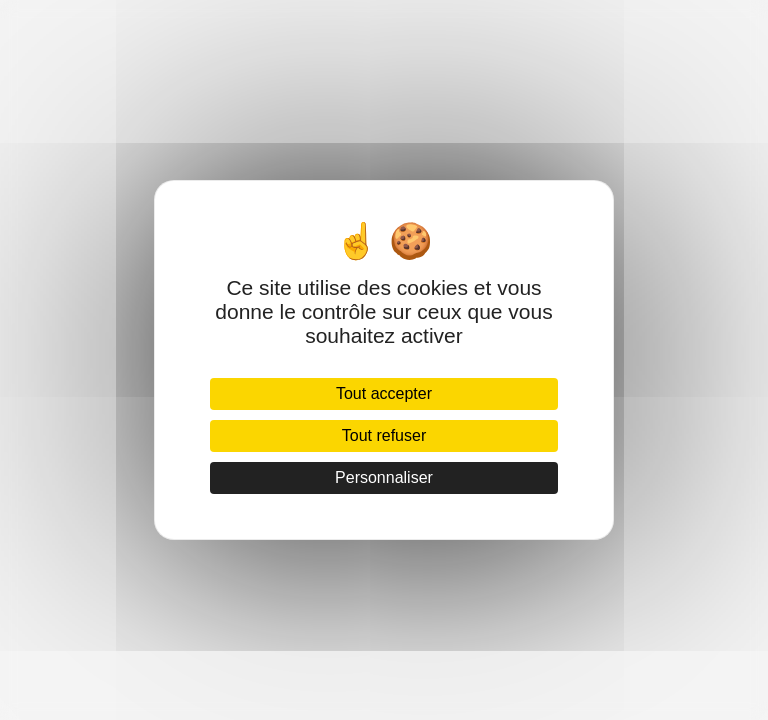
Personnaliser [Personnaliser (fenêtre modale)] (384, 477)
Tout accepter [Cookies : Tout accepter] (384, 393)
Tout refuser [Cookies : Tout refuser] (384, 435)
